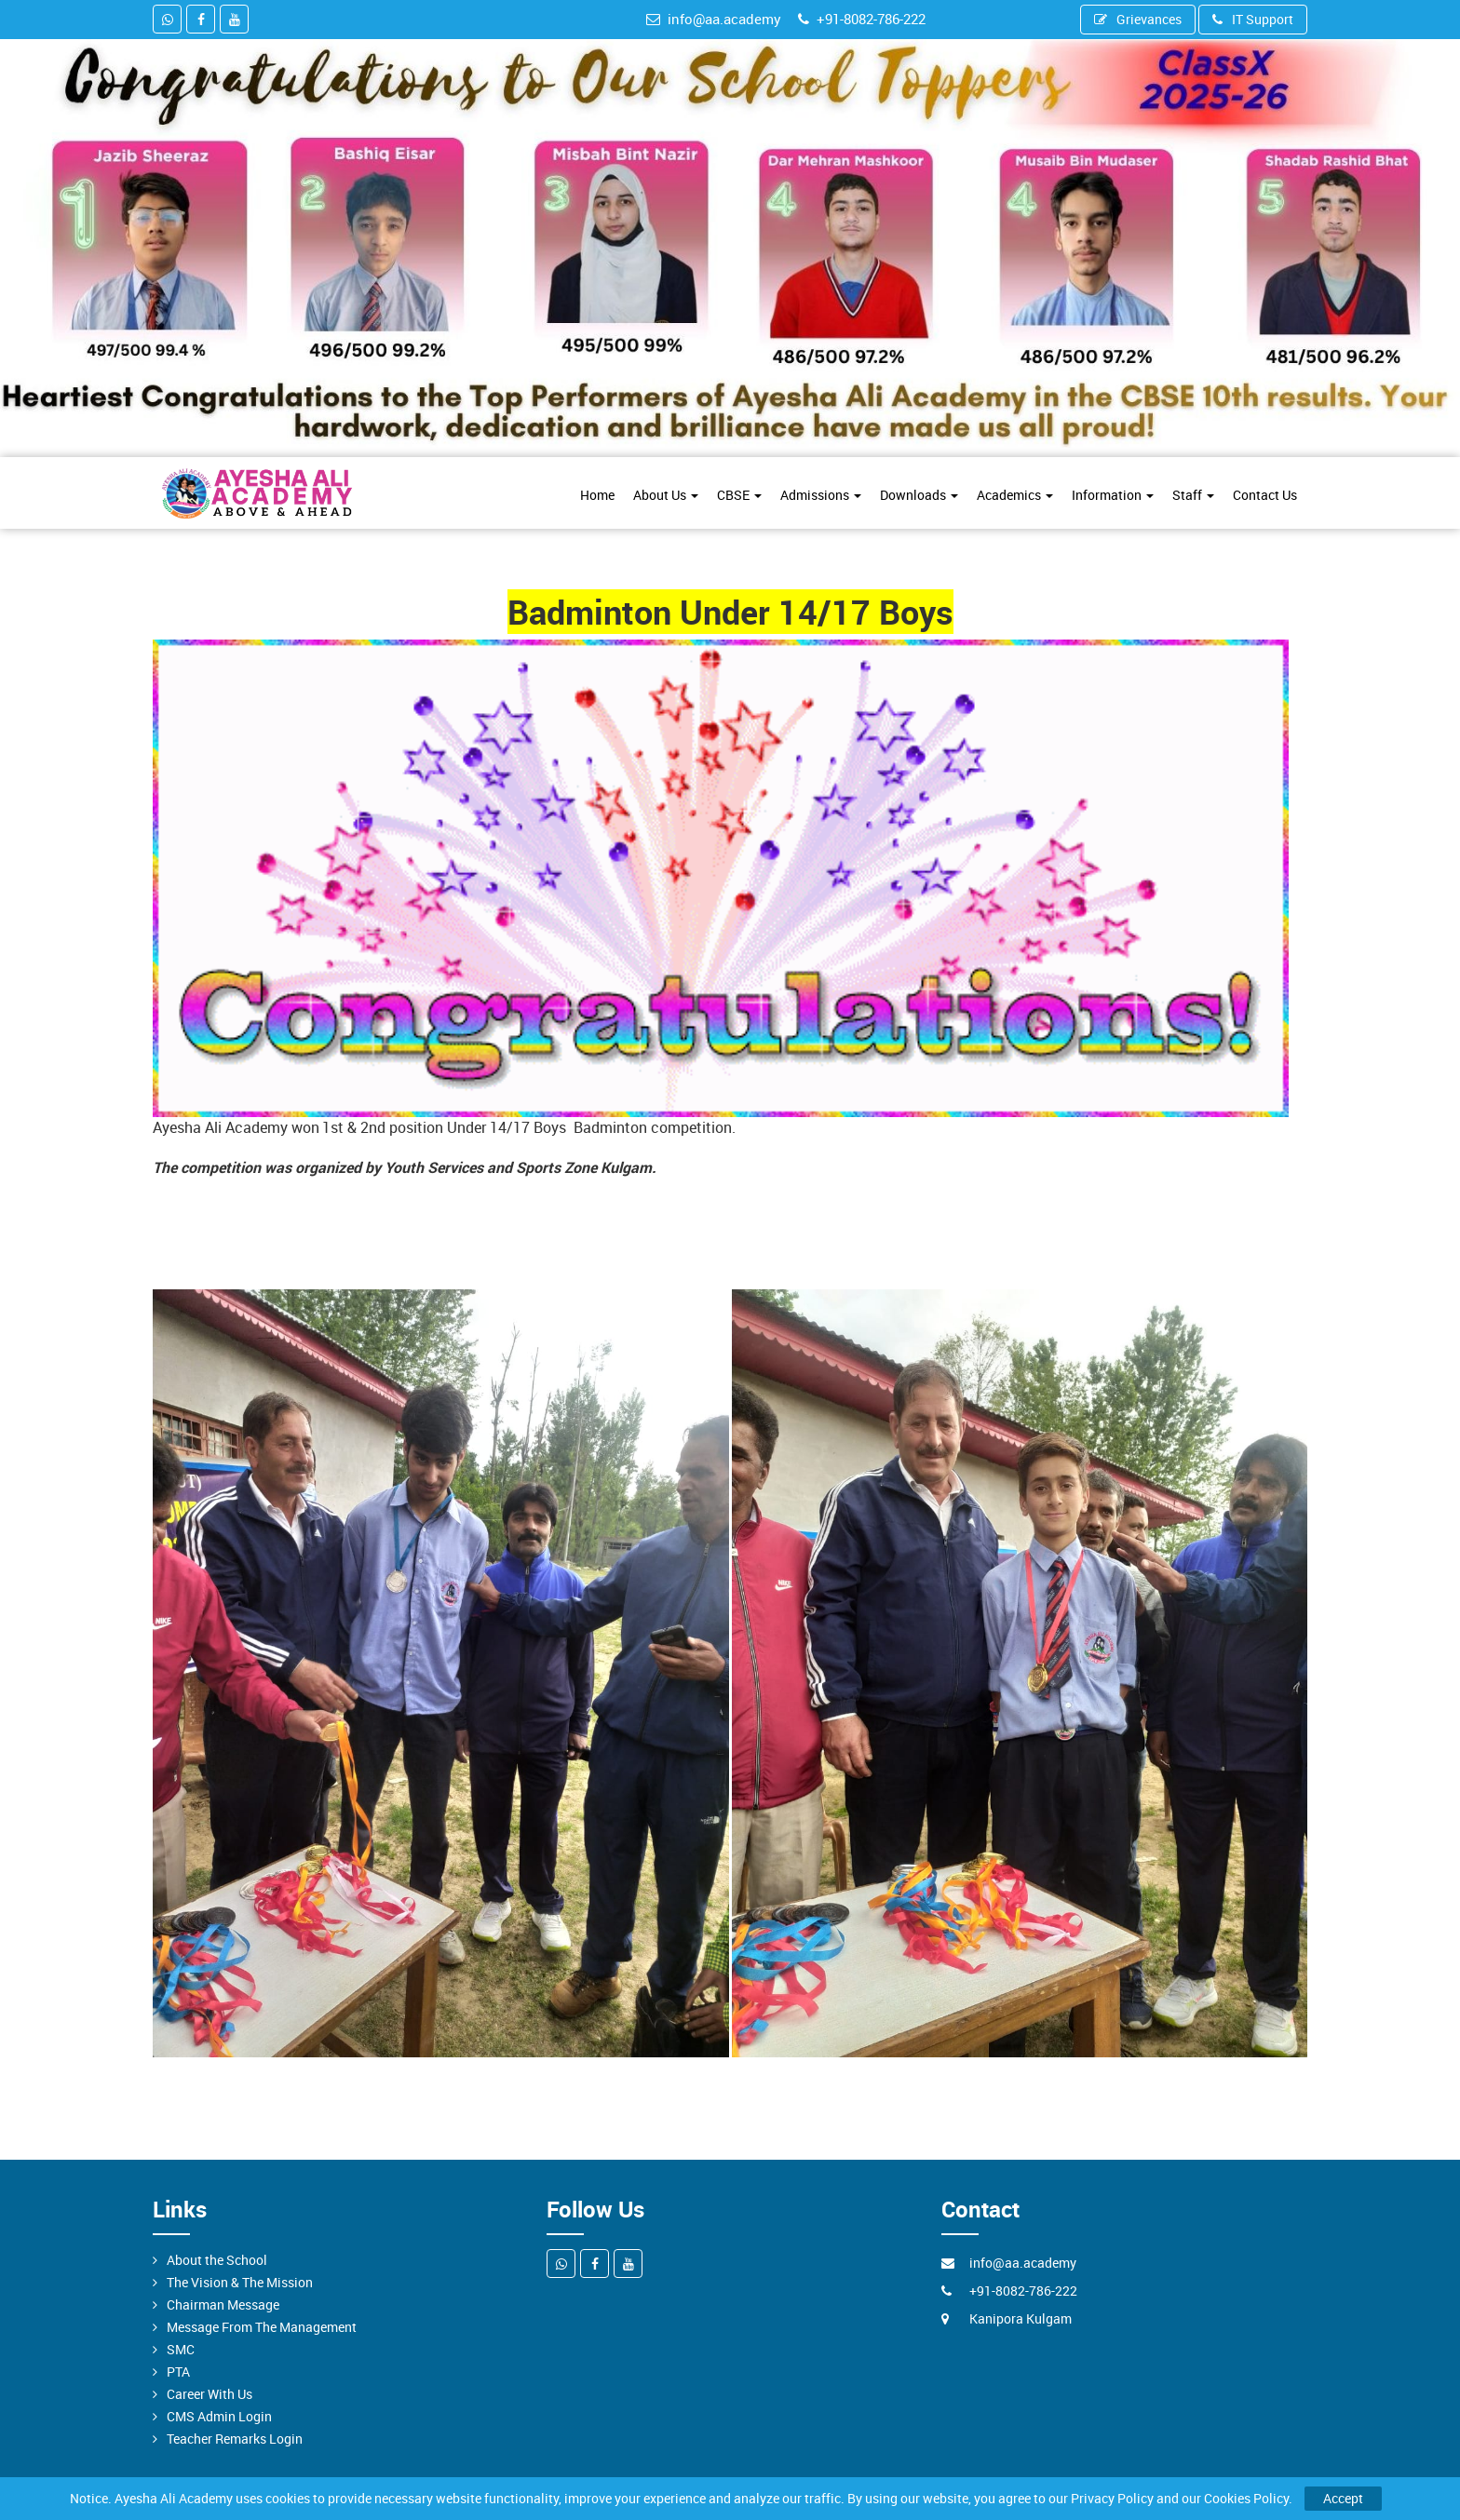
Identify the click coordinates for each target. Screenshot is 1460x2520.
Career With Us (209, 2394)
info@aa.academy (713, 18)
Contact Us (1265, 495)
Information (1113, 495)
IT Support (1252, 19)
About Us (665, 495)
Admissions (820, 495)
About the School (217, 2260)
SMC (181, 2349)
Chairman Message (223, 2304)
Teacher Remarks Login (235, 2438)
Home (597, 495)
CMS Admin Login (219, 2416)
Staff (1193, 495)
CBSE (739, 495)
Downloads (919, 495)
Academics (1015, 495)
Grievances (1138, 19)
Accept (1343, 2498)
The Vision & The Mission (240, 2282)
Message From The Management (262, 2327)
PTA (178, 2371)
